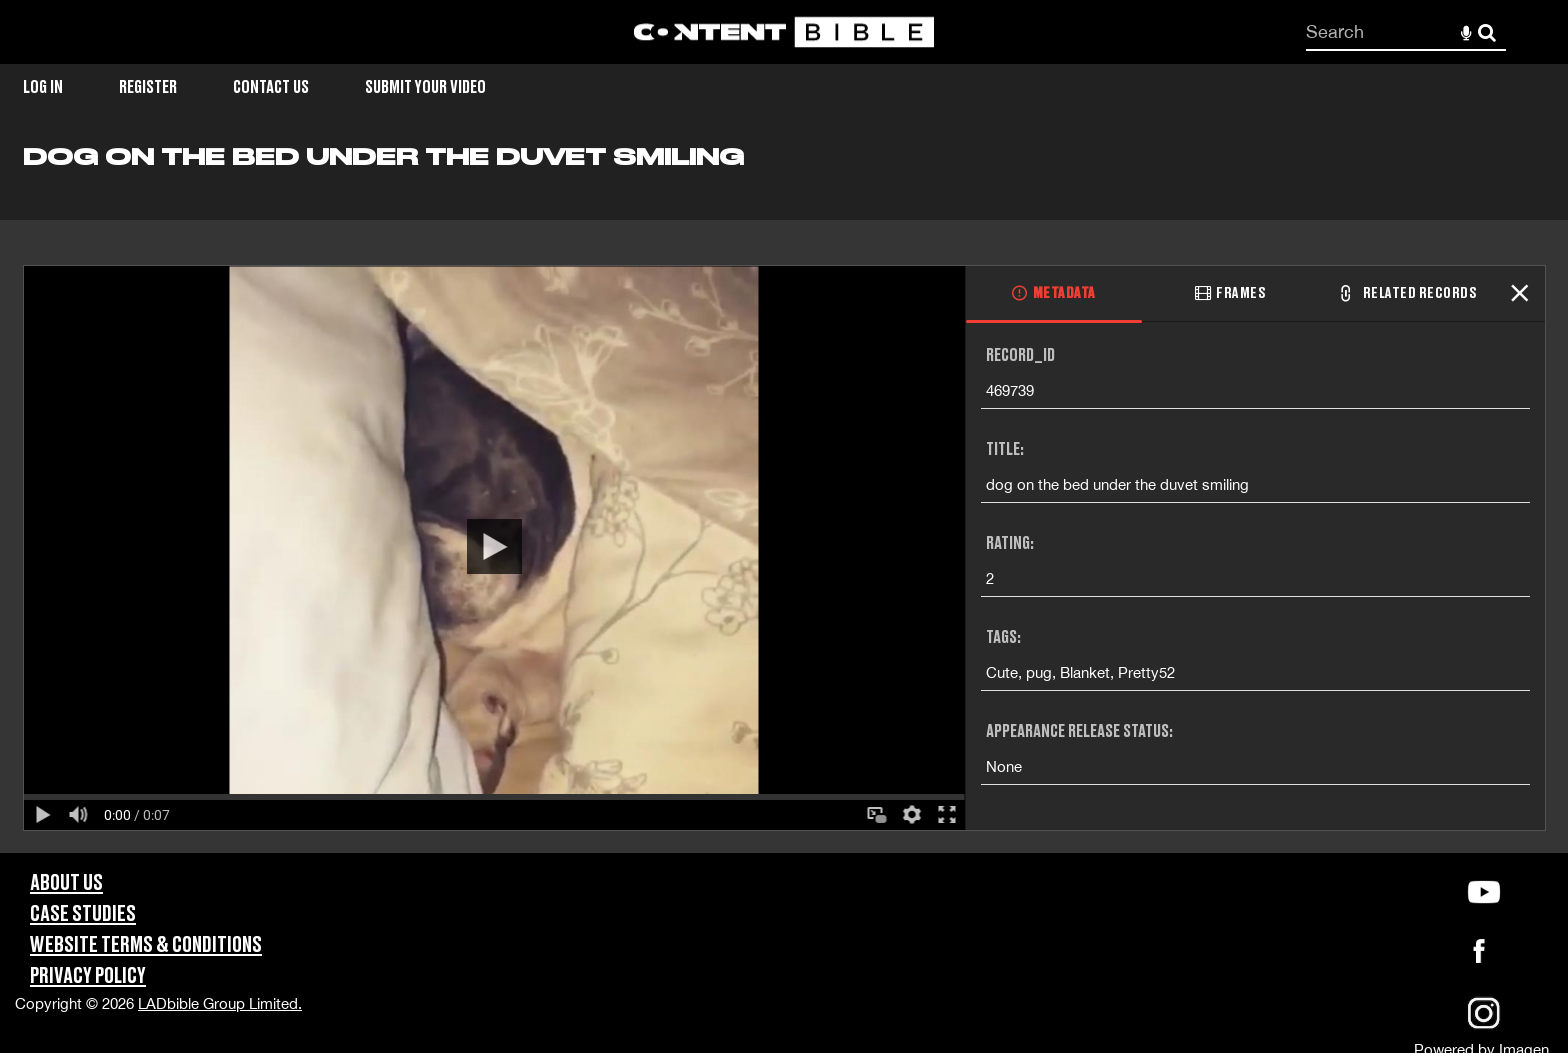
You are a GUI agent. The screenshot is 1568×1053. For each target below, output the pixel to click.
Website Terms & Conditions (146, 945)
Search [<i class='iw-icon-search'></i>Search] (1487, 31)
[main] (784, 497)
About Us (66, 883)
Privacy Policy (88, 976)
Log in (43, 87)
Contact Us (271, 87)
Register (148, 87)
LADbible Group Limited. (220, 1003)
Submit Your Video (425, 87)
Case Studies (83, 914)
